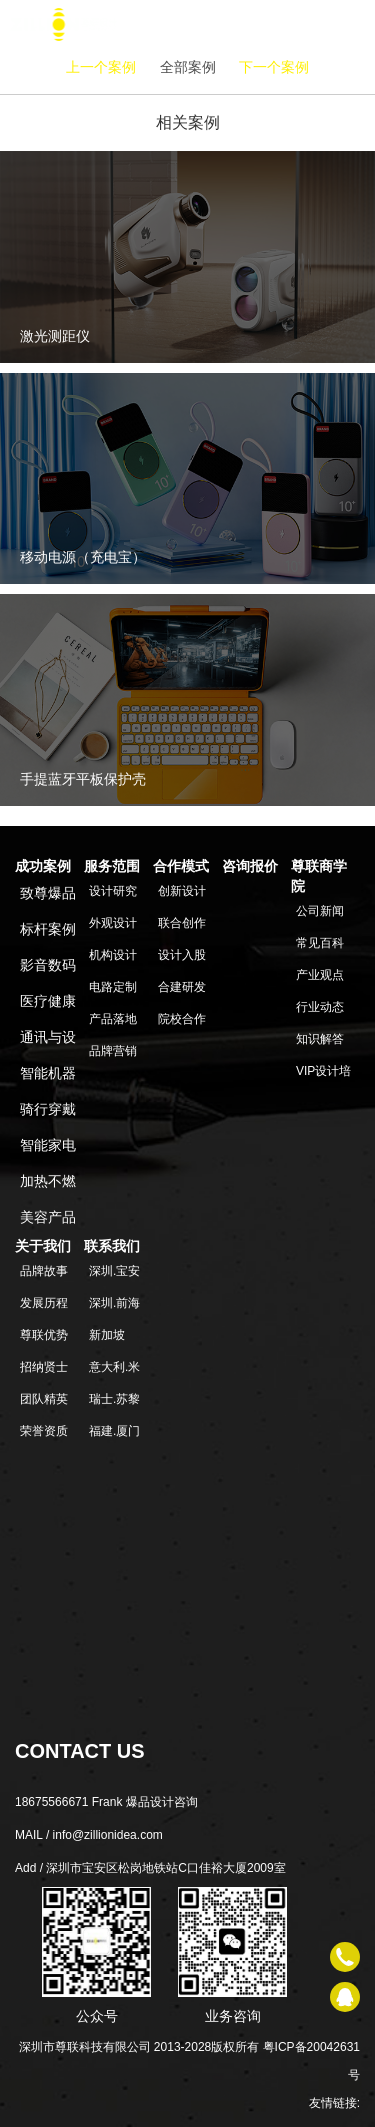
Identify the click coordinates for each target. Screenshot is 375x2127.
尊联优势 (44, 1335)
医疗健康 (48, 1001)
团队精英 (44, 1399)
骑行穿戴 (48, 1109)
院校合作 (182, 1019)
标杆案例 (48, 929)
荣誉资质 (44, 1431)
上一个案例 (101, 67)
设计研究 (113, 891)
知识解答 (320, 1039)
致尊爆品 (48, 893)
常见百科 (320, 943)
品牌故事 (44, 1271)
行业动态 (320, 1007)
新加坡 (107, 1335)
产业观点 (320, 975)
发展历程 (44, 1303)
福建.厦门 (114, 1431)
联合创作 (182, 923)
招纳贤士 (44, 1367)
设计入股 (182, 955)
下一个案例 (274, 67)
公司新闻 (320, 911)
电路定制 (113, 987)
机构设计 (113, 955)
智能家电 (48, 1145)
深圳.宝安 (114, 1271)
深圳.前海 (114, 1303)
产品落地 (113, 1019)
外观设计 (113, 923)
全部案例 (188, 67)
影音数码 (48, 965)
